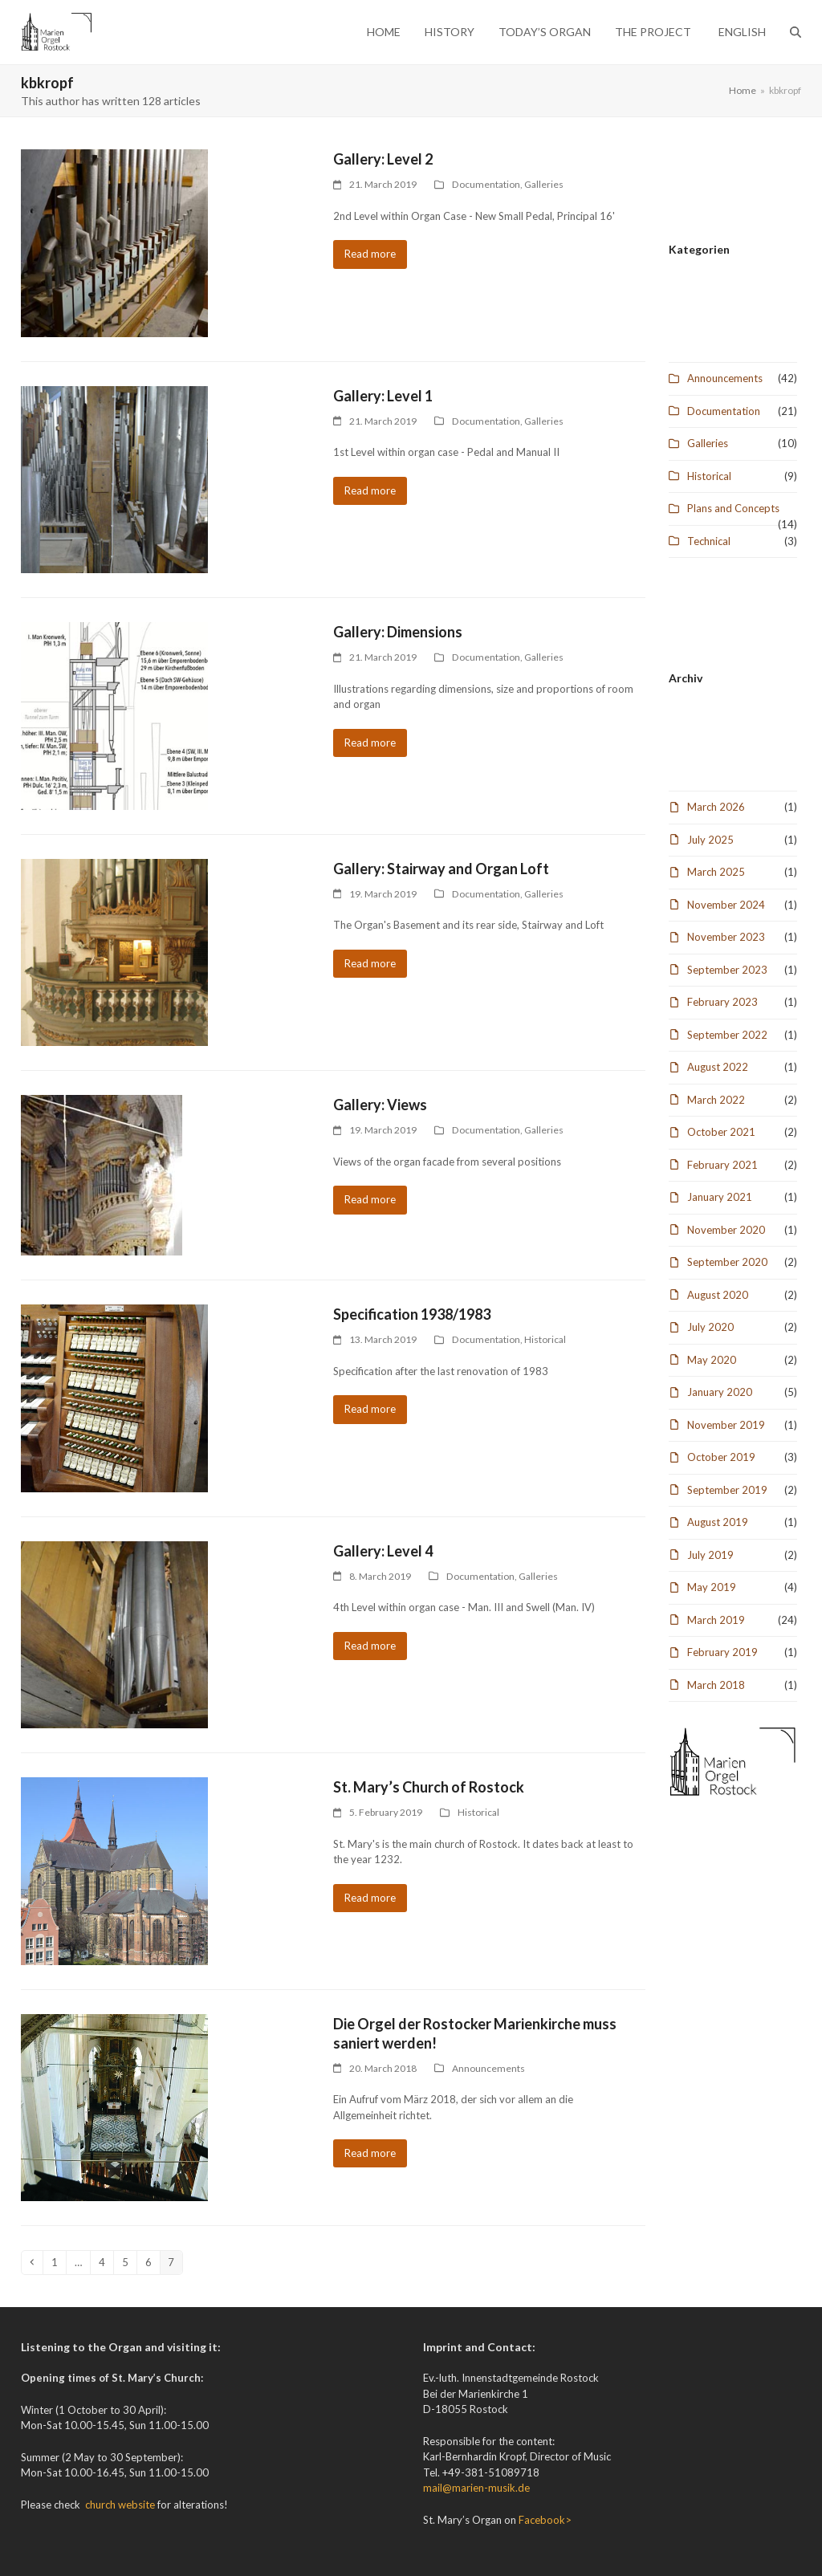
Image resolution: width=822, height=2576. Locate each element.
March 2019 (716, 1620)
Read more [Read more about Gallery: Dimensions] (370, 742)
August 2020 (717, 1294)
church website (120, 2504)
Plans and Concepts (733, 508)
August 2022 (717, 1066)
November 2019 (726, 1424)
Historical (545, 1339)
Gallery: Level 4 (383, 1551)
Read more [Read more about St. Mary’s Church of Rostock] (370, 1897)
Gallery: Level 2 (383, 159)
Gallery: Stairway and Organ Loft (441, 868)
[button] (795, 32)
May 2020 (711, 1359)
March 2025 (716, 871)
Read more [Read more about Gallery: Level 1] (370, 490)
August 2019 (717, 1522)
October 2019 (721, 1457)
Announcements (488, 2068)
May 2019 (711, 1587)
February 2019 (722, 1652)
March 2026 (716, 806)
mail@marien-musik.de (476, 2487)
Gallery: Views (380, 1104)
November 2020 (726, 1229)
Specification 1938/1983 (411, 1314)
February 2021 (722, 1164)
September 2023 (727, 969)
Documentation (486, 184)
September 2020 (727, 1261)
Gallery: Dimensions (397, 632)
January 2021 (719, 1196)
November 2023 (726, 936)
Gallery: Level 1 (383, 396)
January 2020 (719, 1392)
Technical (708, 541)
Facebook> (545, 2519)
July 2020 (710, 1327)
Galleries (544, 184)
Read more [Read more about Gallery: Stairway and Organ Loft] (370, 963)
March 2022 (716, 1099)
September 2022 (727, 1034)
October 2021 (721, 1131)
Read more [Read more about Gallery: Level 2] (370, 253)
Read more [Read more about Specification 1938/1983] (370, 1408)
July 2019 (710, 1554)
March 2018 (716, 1685)
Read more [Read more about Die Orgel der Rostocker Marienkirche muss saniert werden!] (370, 2153)
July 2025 (710, 839)
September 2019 (727, 1489)
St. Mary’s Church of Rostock (428, 1787)
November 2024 (726, 904)
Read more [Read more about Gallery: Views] (370, 1199)
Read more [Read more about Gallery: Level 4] (370, 1645)
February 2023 (722, 1001)
